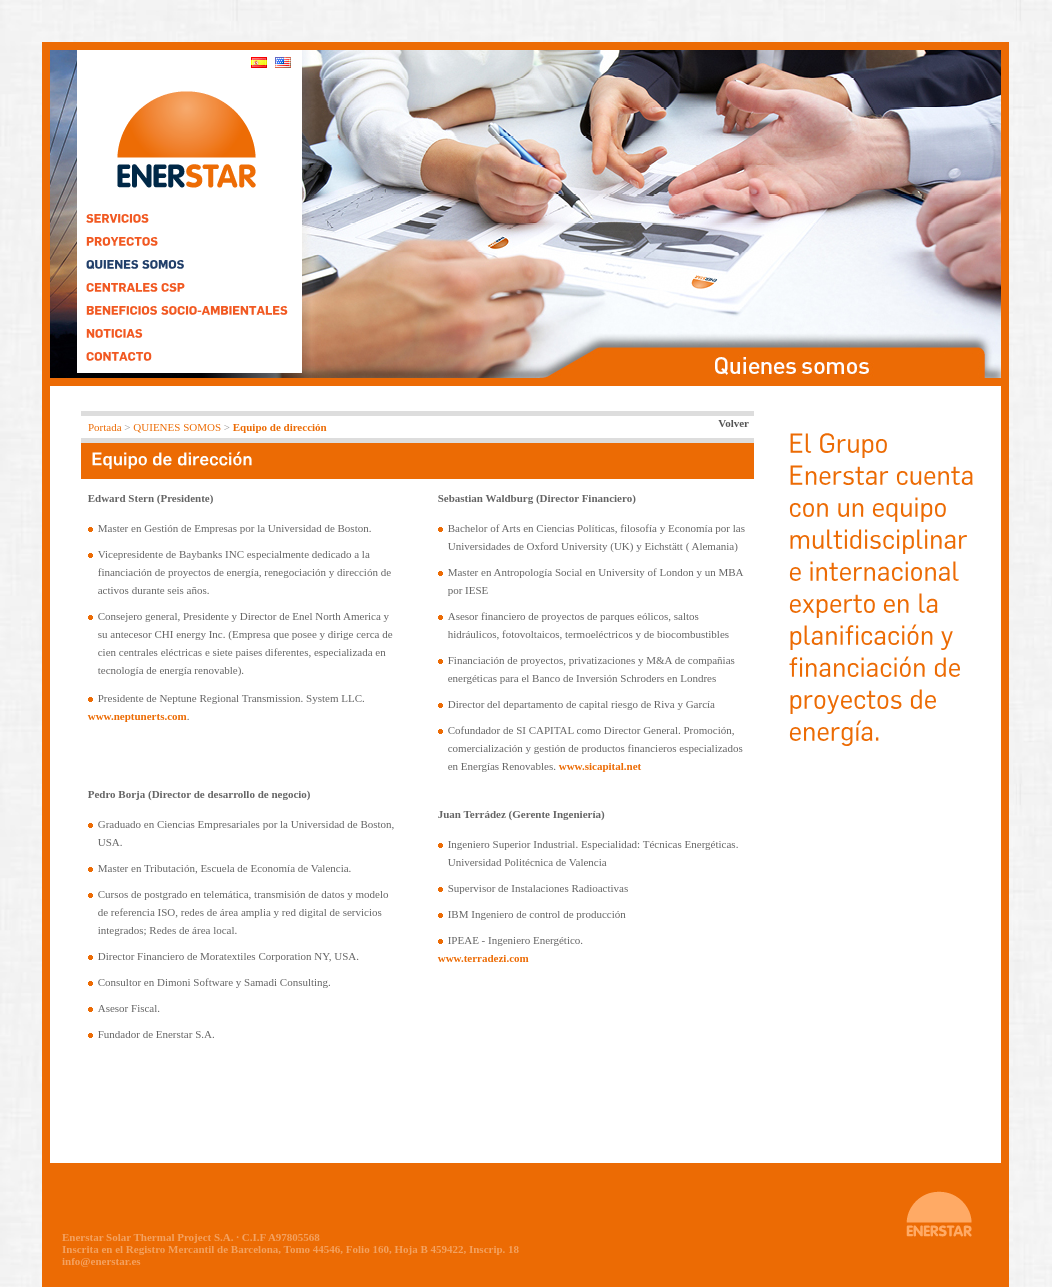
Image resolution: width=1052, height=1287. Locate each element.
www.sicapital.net (600, 766)
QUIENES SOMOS (177, 427)
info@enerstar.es (101, 1261)
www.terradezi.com (483, 958)
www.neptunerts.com (137, 716)
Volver (733, 423)
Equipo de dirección (280, 427)
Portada (105, 427)
